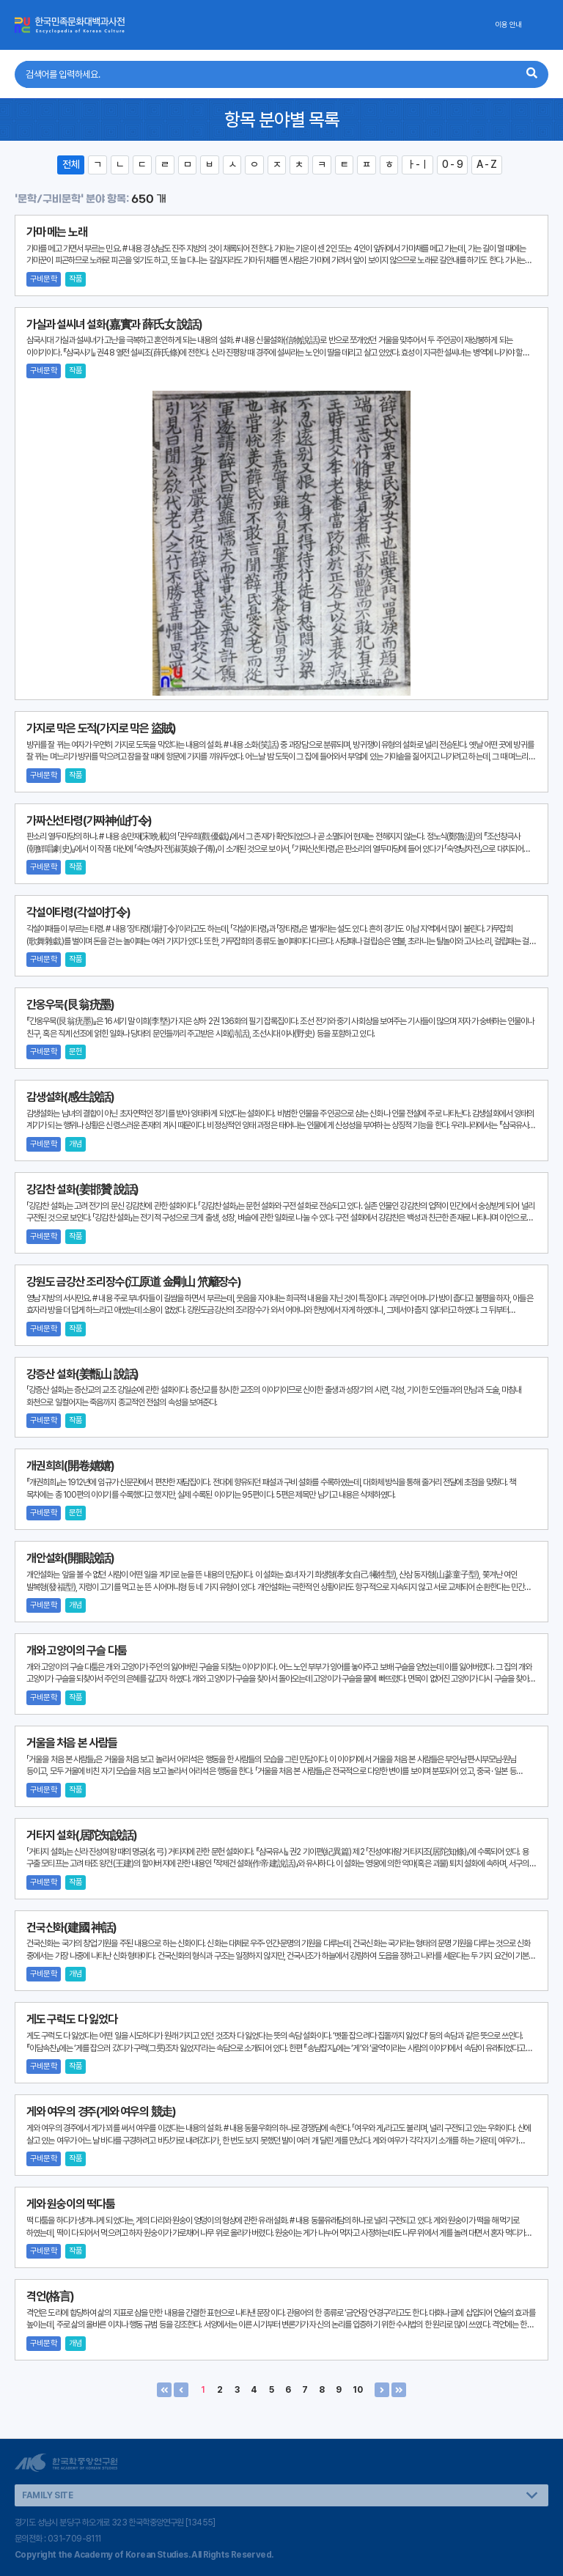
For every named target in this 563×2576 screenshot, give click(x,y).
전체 (70, 164)
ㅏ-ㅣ (417, 164)
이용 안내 (508, 25)
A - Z (486, 164)
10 (358, 2390)
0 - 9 (452, 164)
